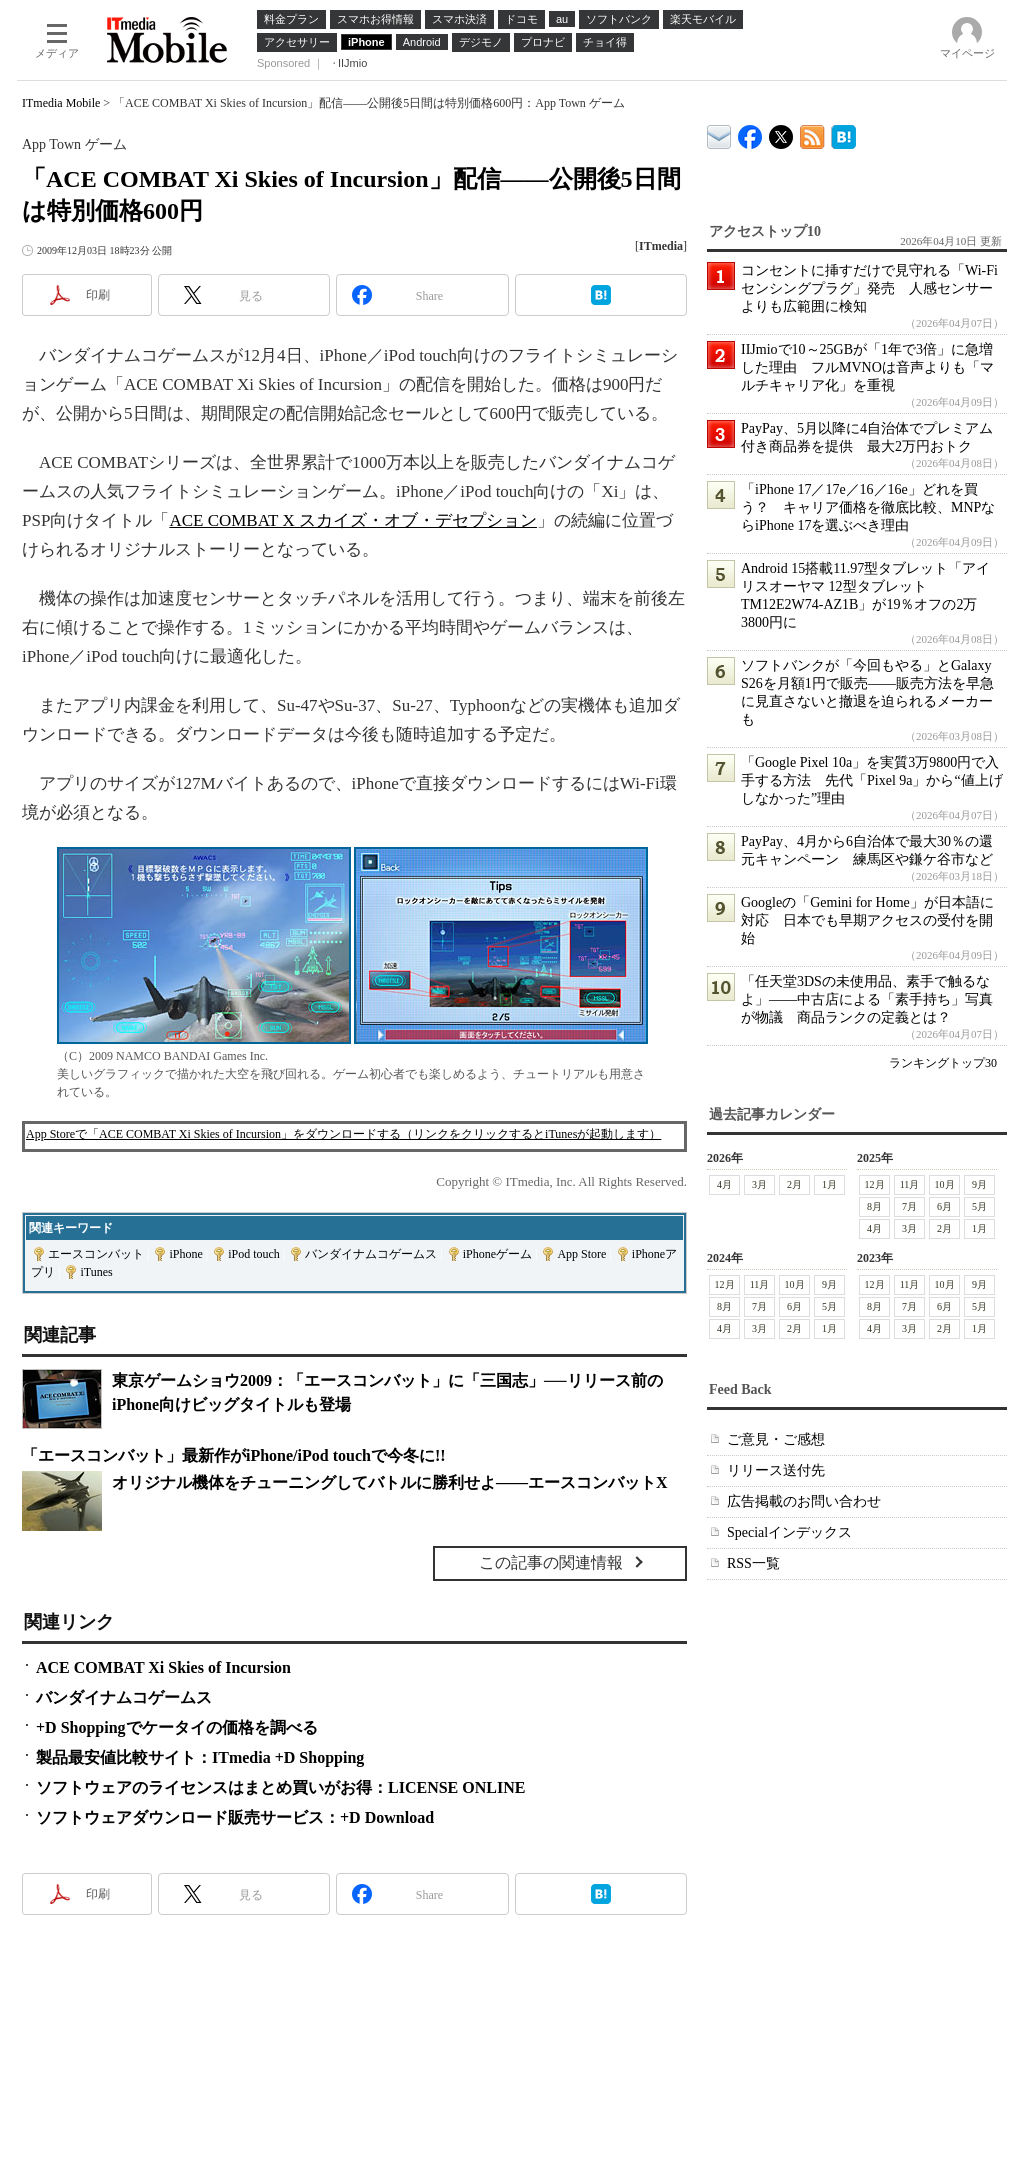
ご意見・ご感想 (776, 1439)
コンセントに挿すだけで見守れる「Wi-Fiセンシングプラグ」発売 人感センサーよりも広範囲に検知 (869, 288)
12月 (875, 1184)
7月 (909, 1206)
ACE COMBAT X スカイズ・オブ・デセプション (353, 520)
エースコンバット (96, 1254)
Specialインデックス (789, 1532)
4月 (724, 1184)
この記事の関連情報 (551, 1562)
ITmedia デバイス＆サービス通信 (719, 133)
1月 (829, 1184)
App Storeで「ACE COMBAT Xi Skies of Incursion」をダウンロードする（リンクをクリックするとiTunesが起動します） (343, 1134)
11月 (910, 1184)
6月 (944, 1206)
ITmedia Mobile (61, 103)
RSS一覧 (753, 1563)
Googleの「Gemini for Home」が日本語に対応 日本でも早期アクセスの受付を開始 (867, 920)
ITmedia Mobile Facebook (750, 132)
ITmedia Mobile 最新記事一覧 (812, 133)
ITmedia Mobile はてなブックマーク (843, 133)
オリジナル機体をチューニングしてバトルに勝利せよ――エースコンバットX (390, 1482)
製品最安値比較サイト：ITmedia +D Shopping (200, 1757)
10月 (945, 1184)
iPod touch (254, 1254)
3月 (759, 1184)
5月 (979, 1206)
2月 (794, 1184)
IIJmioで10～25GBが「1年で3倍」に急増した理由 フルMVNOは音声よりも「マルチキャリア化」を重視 (867, 367)
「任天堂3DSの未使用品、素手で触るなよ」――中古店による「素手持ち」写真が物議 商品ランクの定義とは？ (867, 999)
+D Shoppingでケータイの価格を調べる (177, 1727)
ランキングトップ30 (943, 1063)
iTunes (96, 1272)
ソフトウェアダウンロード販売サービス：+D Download (235, 1817)
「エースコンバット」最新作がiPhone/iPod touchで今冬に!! (234, 1455)
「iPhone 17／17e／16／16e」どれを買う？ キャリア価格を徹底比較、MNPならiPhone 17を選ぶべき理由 (868, 507)
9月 (979, 1184)
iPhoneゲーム (497, 1254)
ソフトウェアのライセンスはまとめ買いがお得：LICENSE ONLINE (280, 1787)
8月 (874, 1206)
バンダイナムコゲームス (371, 1254)
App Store (581, 1254)
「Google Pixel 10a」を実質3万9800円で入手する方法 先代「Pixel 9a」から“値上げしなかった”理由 (872, 780)
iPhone (185, 1254)
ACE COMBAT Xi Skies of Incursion (163, 1667)
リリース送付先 (776, 1470)
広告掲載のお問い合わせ (804, 1501)
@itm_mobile (781, 132)
